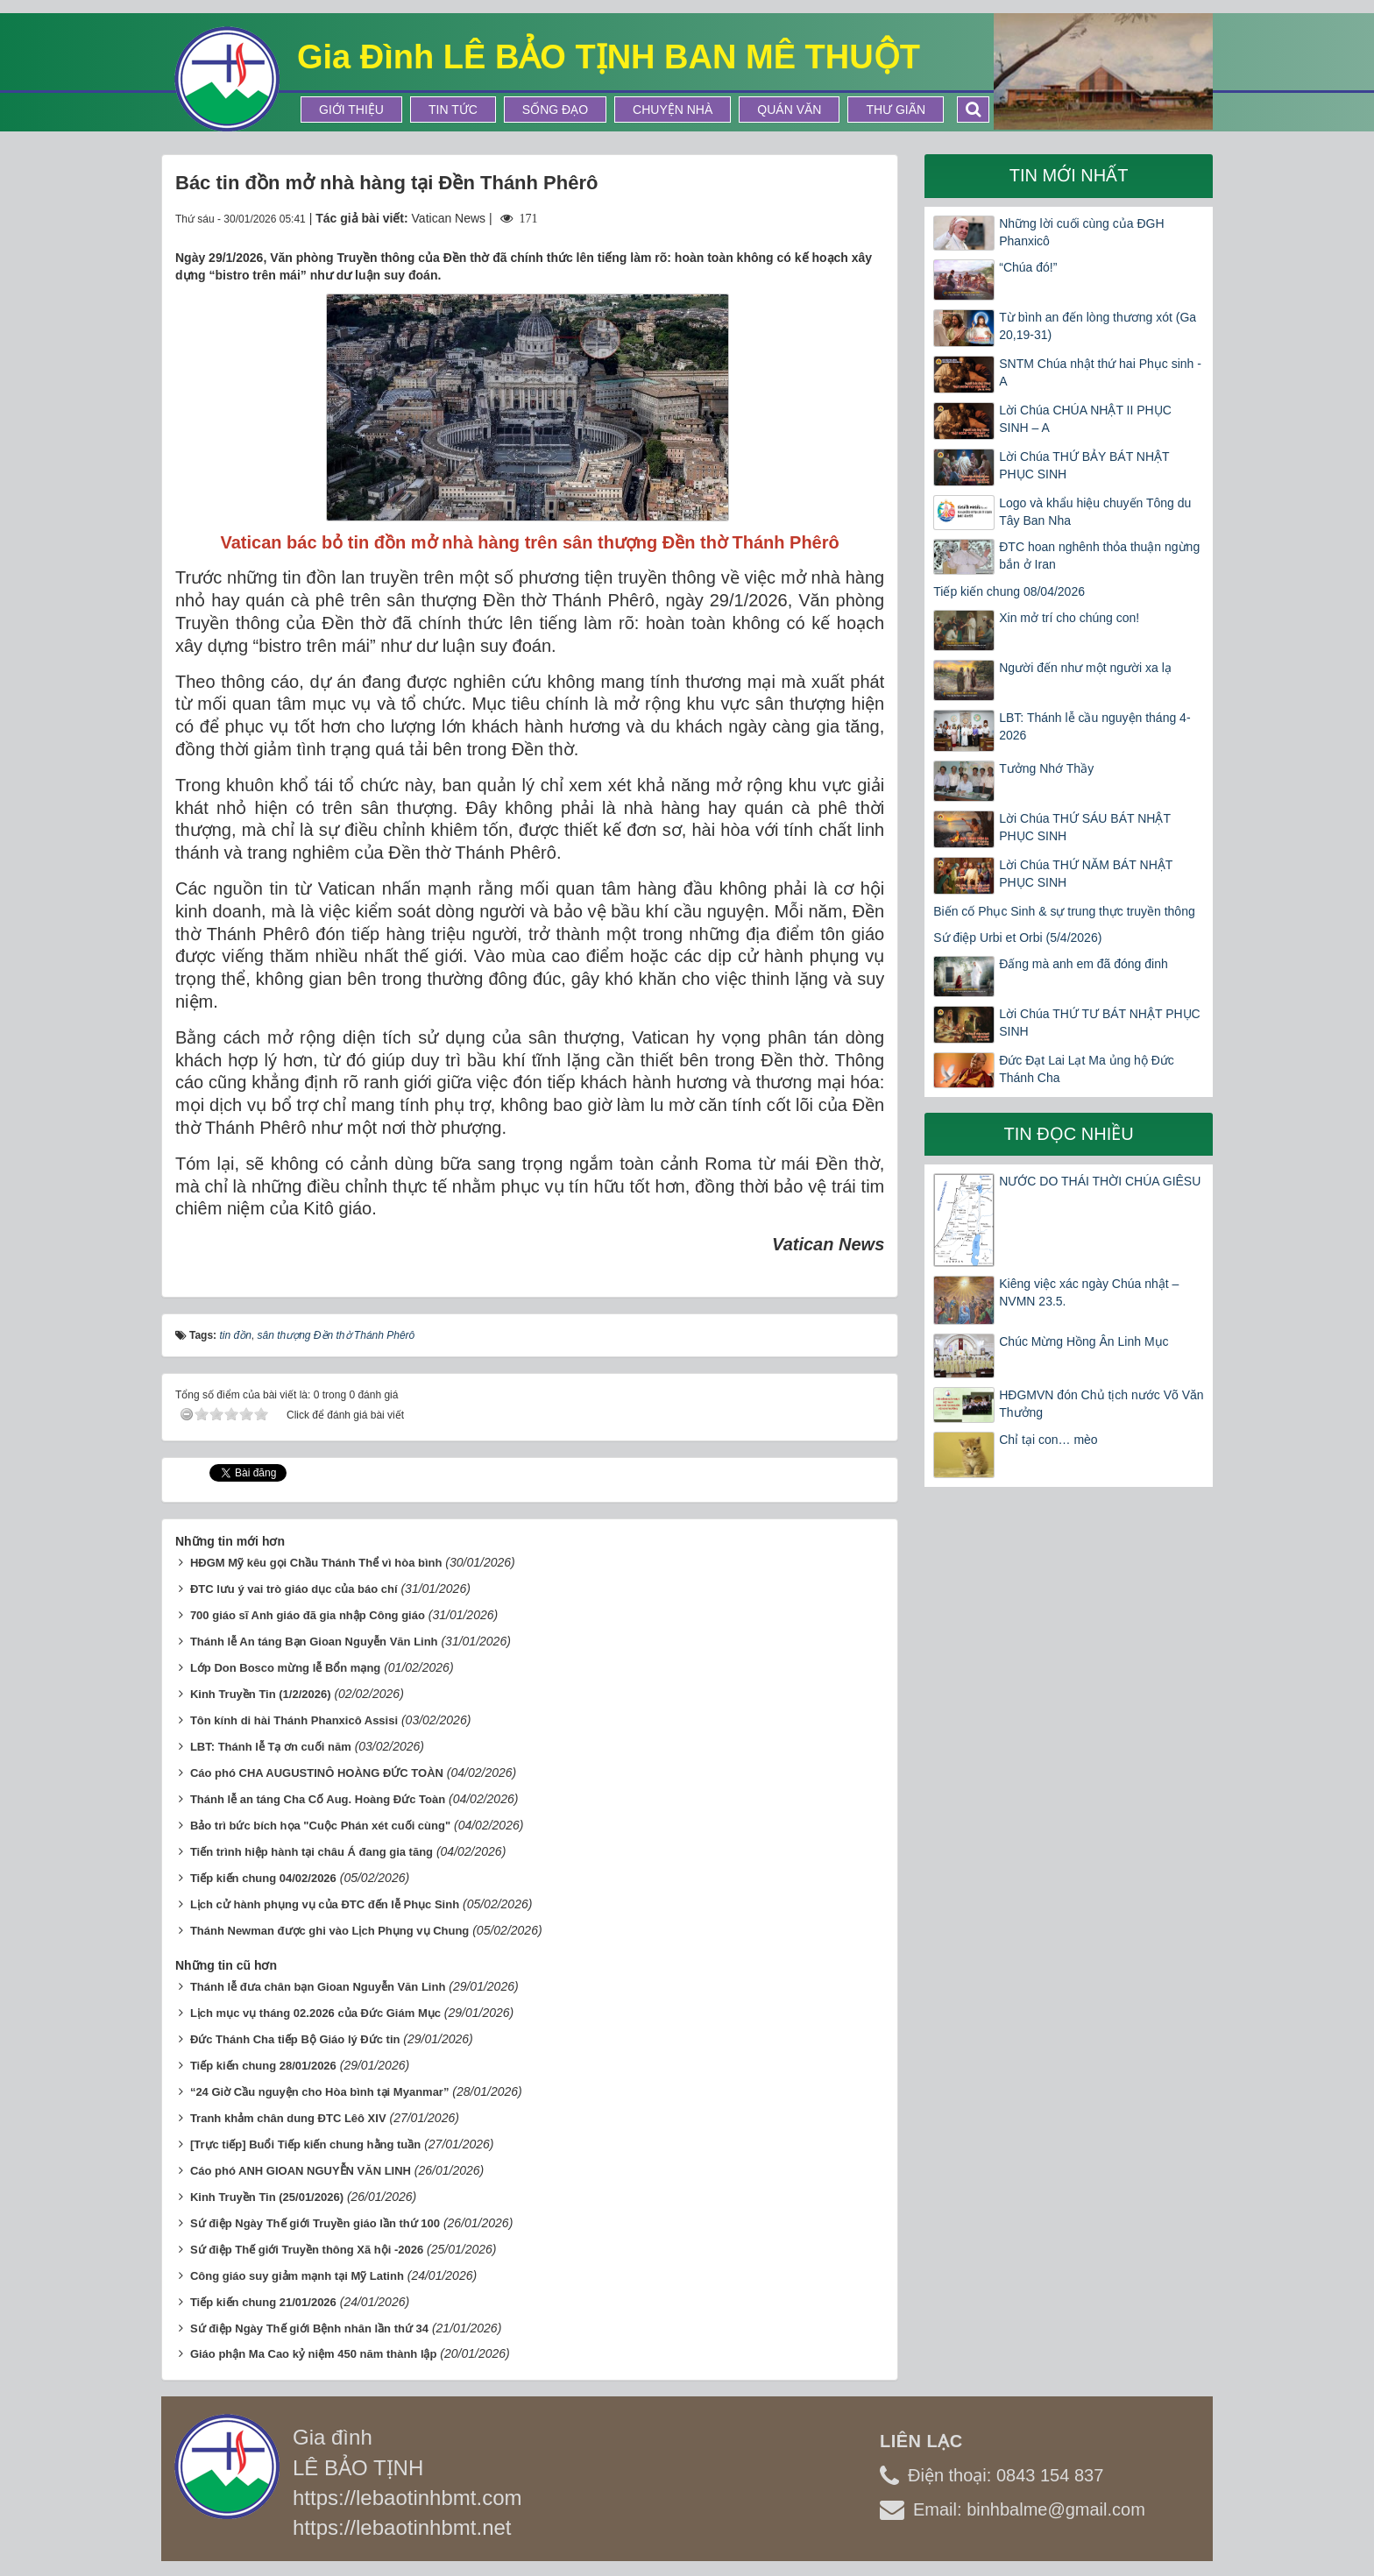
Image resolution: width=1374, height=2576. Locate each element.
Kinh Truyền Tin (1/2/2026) (260, 1694)
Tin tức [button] (453, 110)
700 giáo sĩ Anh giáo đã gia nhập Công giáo (307, 1615)
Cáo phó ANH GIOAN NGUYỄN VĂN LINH (300, 2170)
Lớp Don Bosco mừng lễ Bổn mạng (285, 1667)
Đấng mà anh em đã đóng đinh (1083, 964)
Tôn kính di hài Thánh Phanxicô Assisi (294, 1720)
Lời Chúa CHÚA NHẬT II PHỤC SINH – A (1085, 419)
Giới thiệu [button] (351, 110)
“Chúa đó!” (1028, 267)
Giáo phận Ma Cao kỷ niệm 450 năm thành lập (313, 2353)
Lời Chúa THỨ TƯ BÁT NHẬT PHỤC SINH (1099, 1022)
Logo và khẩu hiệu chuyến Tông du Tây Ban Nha (1095, 511)
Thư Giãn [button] (895, 110)
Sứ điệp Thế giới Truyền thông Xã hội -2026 (306, 2249)
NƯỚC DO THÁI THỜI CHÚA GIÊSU (1099, 1181)
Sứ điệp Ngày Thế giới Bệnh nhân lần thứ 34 (309, 2328)
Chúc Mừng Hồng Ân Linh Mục (1083, 1341)
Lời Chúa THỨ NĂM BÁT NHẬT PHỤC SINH (1085, 873)
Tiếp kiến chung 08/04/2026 (1009, 591)
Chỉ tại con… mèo (1048, 1440)
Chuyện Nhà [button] (672, 110)
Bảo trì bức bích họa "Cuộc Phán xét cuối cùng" (320, 1825)
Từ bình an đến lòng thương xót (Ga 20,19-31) (1097, 326)
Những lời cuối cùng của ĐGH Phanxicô (1081, 232)
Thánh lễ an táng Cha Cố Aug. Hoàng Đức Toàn (317, 1799)
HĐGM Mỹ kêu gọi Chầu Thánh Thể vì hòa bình (316, 1562)
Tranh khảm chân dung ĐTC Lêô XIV (288, 2118)
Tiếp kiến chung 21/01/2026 (263, 2302)
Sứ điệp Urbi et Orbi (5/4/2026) (1017, 938)
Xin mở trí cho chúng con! (1069, 618)
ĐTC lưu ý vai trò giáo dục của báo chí (294, 1589)
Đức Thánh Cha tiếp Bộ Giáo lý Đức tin (295, 2039)
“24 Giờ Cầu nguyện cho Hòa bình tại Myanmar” (320, 2091)
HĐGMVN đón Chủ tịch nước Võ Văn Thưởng (1101, 1403)
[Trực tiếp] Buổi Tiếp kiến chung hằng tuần (305, 2144)
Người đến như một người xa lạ (1085, 668)
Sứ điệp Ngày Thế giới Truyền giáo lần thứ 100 (315, 2223)
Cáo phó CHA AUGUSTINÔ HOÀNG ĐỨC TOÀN (316, 1773)
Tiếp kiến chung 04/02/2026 (263, 1878)
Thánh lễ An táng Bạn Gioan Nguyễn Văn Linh (314, 1641)
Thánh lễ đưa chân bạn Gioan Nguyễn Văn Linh (317, 1986)
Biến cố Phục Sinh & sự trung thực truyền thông (1063, 911)
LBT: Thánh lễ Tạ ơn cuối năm (270, 1746)
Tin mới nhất (1069, 175)
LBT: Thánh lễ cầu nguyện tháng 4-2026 (1094, 726)
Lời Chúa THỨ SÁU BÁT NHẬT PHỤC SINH (1085, 827)
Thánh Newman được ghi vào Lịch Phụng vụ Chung (329, 1930)
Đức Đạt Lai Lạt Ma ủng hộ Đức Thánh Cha (1086, 1069)
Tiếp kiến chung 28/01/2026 (263, 2065)
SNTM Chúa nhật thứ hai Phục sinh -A (1100, 372)
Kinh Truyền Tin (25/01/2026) (267, 2197)
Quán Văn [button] (789, 110)
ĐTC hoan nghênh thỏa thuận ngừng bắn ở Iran (1099, 555)
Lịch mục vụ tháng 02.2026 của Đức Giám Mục (315, 2013)
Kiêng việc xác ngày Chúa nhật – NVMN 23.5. (1089, 1292)
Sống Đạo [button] (555, 110)
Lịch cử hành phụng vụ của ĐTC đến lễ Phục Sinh (324, 1904)
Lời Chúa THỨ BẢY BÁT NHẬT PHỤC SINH (1084, 465)
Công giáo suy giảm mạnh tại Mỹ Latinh (297, 2275)
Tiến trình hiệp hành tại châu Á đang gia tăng (311, 1851)
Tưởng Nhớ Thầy (1046, 768)
